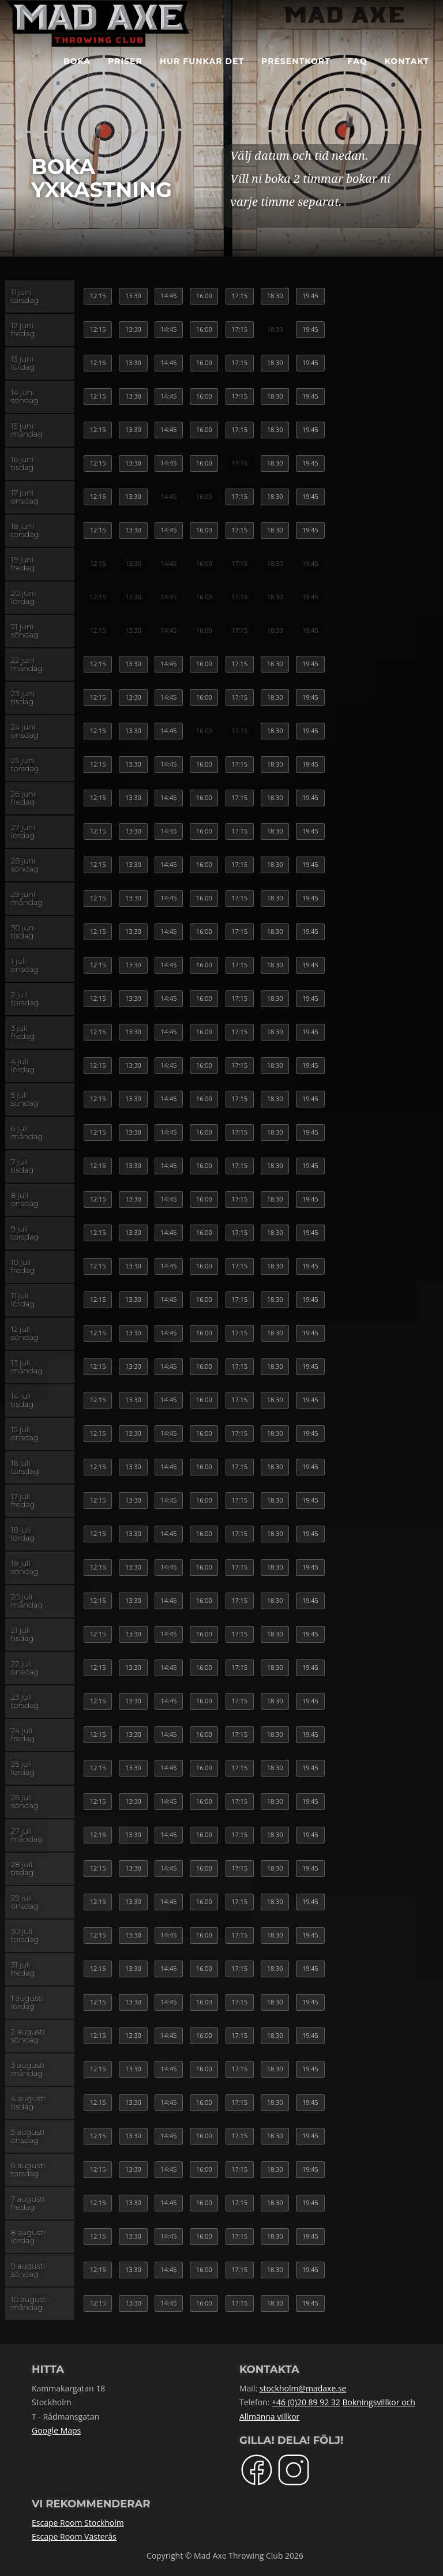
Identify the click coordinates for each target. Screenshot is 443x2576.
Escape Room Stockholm (78, 2522)
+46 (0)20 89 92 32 (306, 2402)
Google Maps (56, 2430)
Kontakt (407, 75)
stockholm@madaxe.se (303, 2388)
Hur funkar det (202, 75)
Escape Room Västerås (74, 2536)
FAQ (357, 75)
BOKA (77, 75)
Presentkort (296, 75)
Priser (125, 75)
